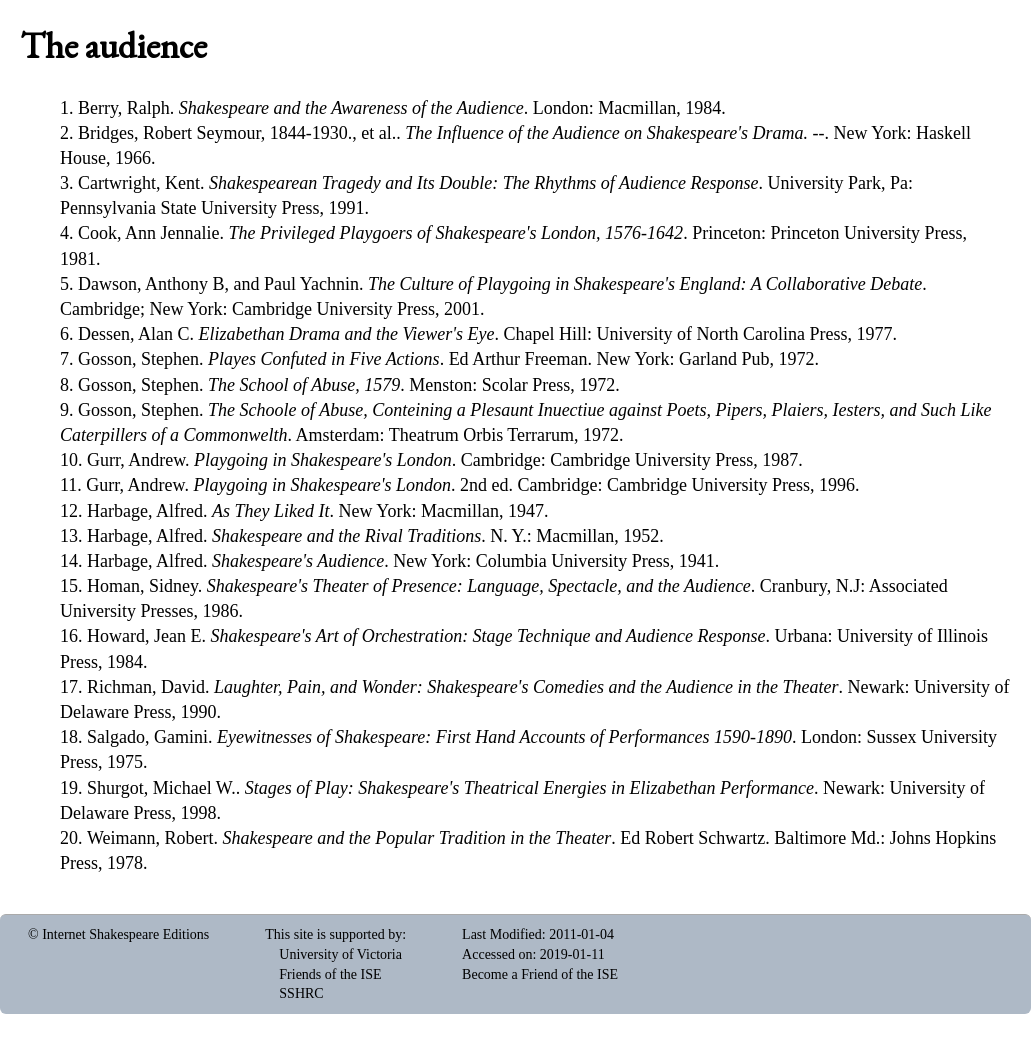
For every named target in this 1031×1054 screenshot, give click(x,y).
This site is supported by (333, 934)
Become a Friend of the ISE (540, 974)
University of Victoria (340, 954)
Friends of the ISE (330, 974)
